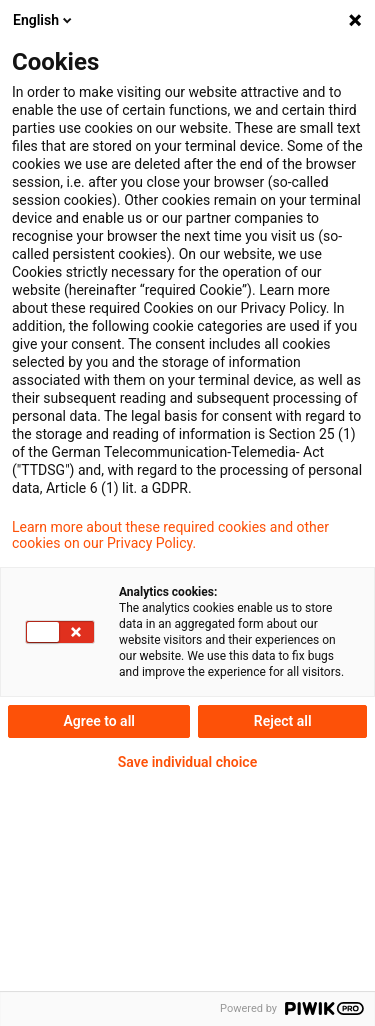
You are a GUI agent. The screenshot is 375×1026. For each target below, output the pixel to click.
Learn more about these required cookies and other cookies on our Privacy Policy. (170, 535)
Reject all (283, 721)
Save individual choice (187, 762)
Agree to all (99, 721)
